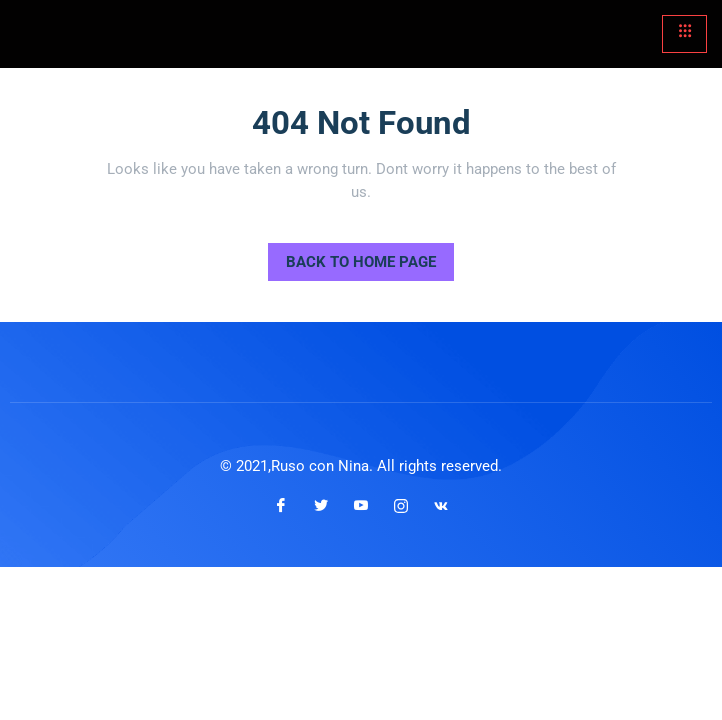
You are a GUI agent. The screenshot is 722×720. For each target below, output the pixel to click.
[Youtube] (361, 506)
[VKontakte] (441, 506)
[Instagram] (401, 506)
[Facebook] (281, 506)
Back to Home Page (352, 257)
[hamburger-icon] (684, 34)
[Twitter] (321, 506)
